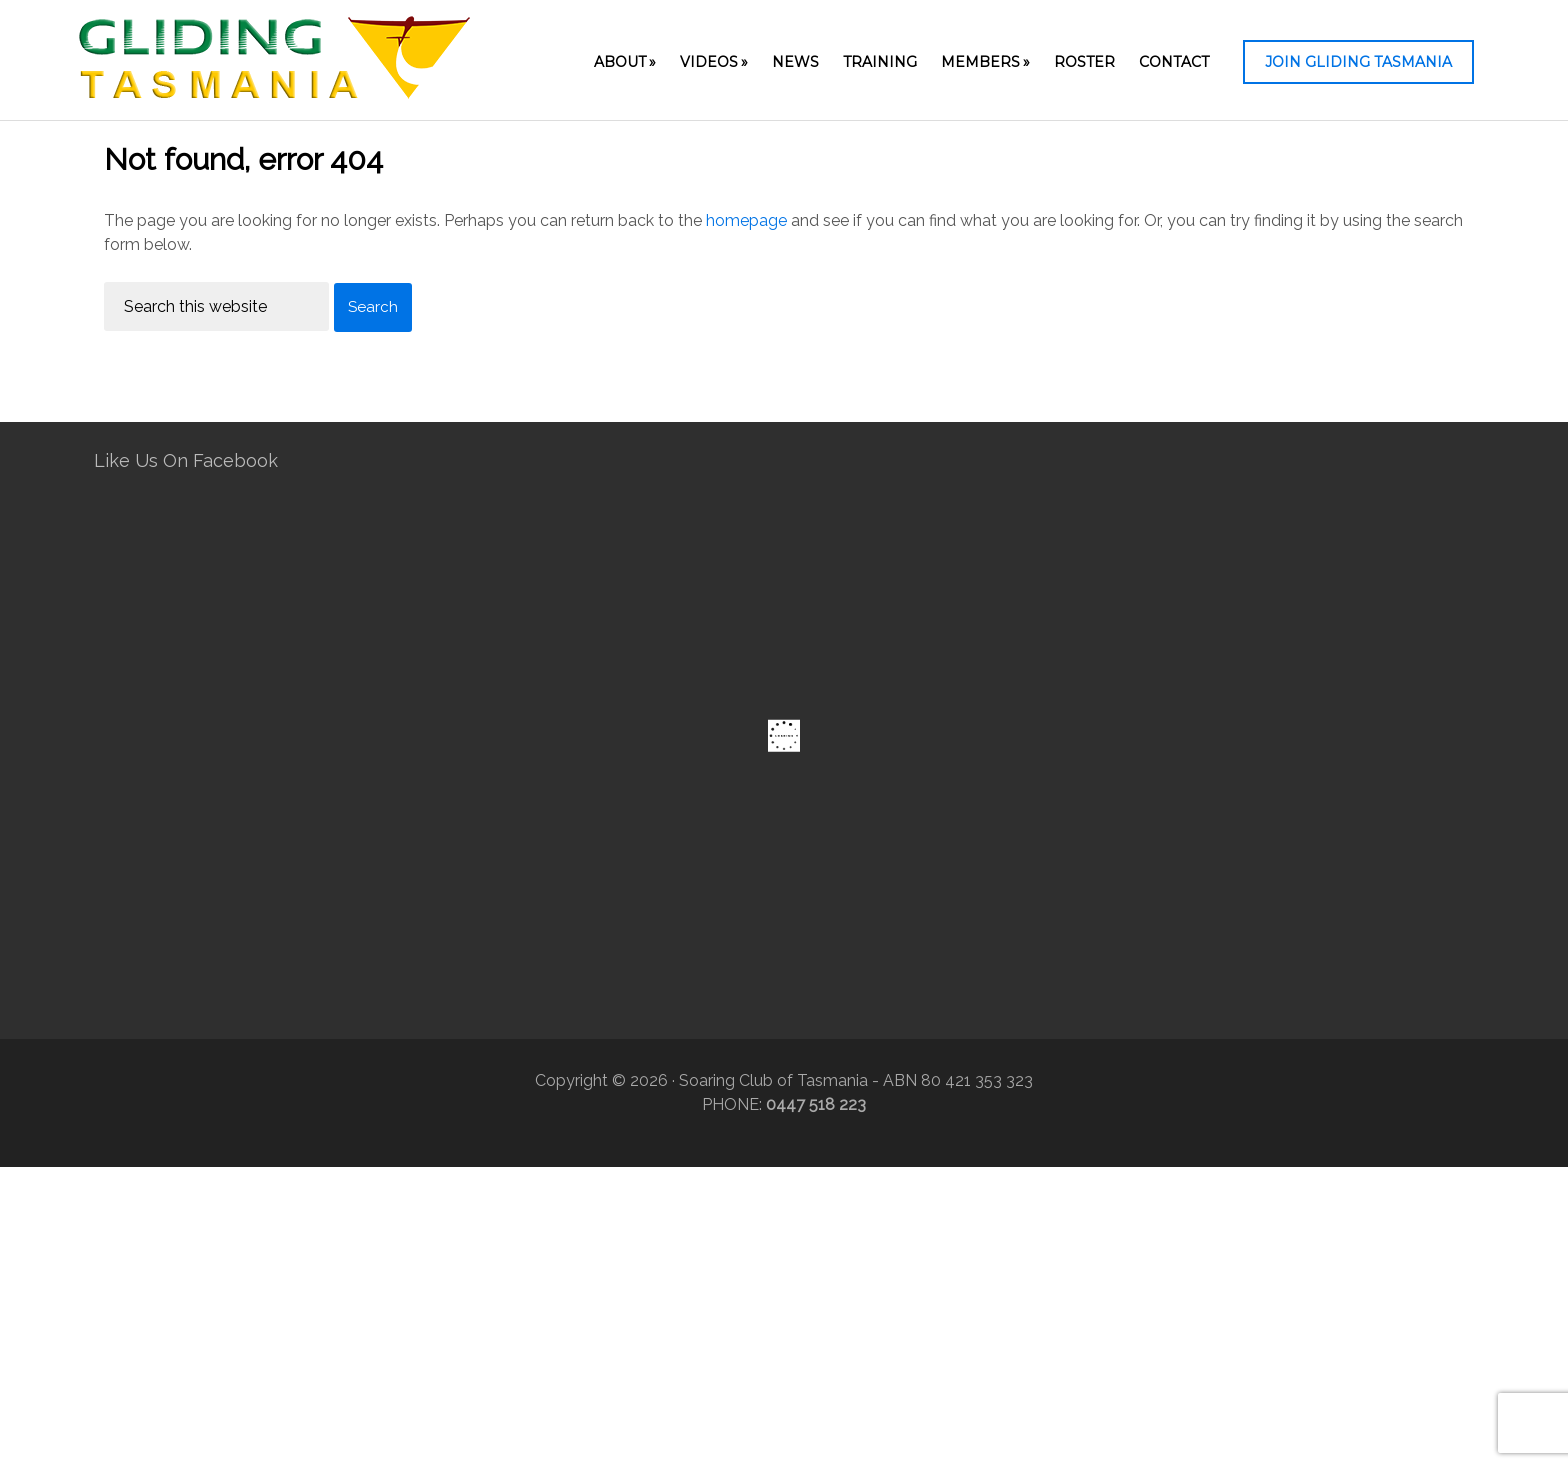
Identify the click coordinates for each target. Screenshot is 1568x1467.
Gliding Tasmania (274, 65)
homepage (746, 220)
